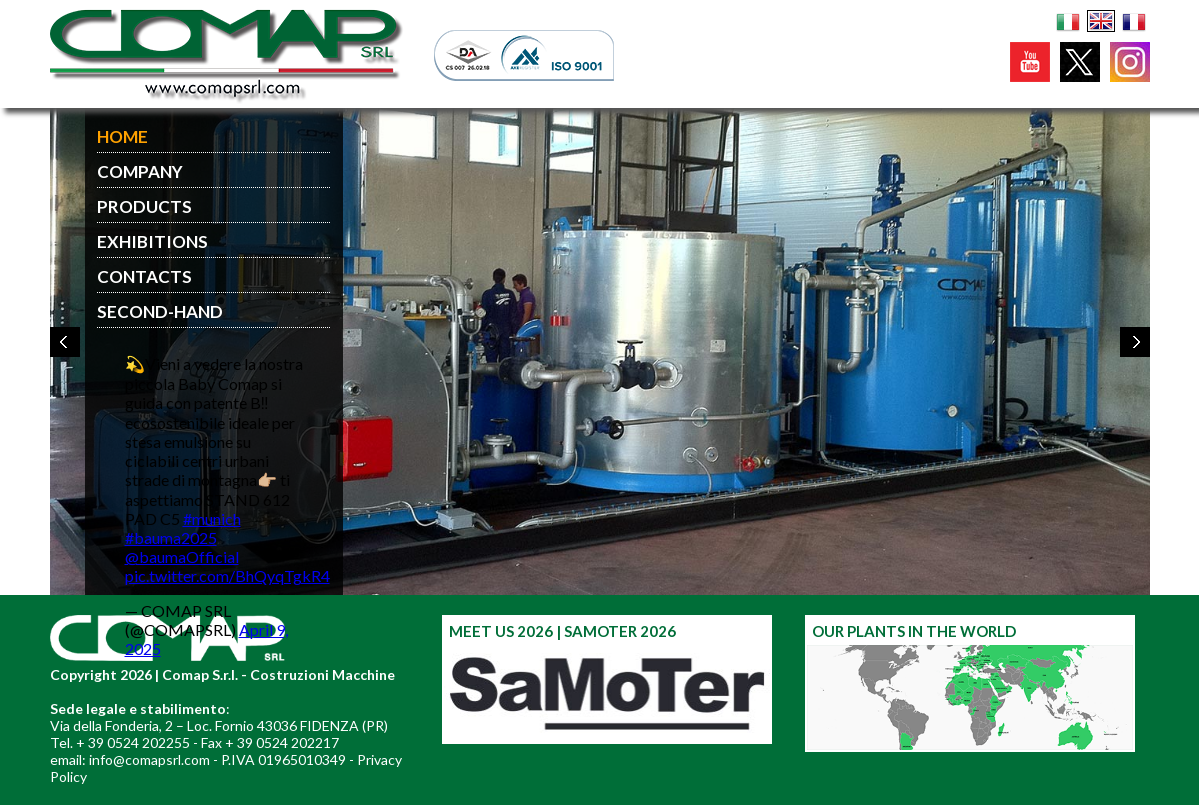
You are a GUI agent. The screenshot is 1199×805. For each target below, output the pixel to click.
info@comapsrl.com (149, 759)
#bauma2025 (171, 537)
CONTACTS (144, 276)
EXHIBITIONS (152, 241)
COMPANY (140, 171)
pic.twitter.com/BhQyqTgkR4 (227, 575)
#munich (212, 518)
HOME (122, 136)
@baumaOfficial (182, 556)
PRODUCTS (144, 206)
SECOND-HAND (160, 311)
